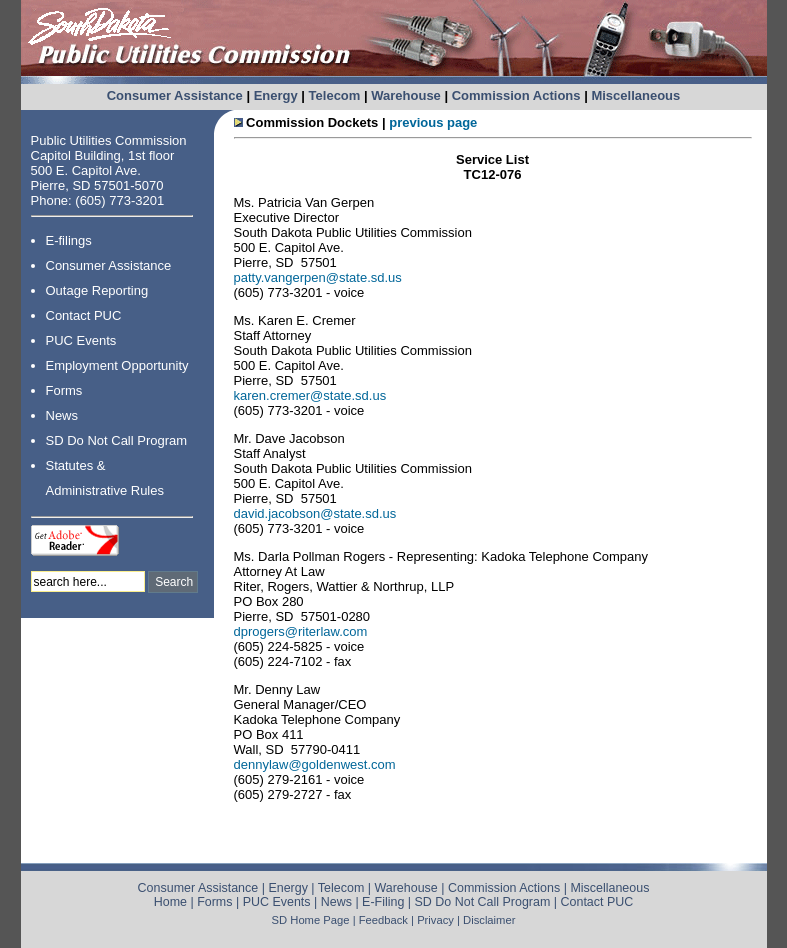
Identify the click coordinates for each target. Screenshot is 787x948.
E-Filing (383, 902)
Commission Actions (516, 95)
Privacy (435, 920)
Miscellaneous (635, 95)
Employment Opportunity (117, 365)
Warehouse (406, 95)
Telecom (335, 95)
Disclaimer (489, 920)
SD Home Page (311, 920)
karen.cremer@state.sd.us (310, 395)
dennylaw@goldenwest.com (315, 764)
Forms (64, 390)
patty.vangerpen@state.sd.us (318, 277)
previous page (433, 122)
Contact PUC (84, 315)
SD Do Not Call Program (117, 440)
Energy (276, 95)
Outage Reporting (97, 290)
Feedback (383, 920)
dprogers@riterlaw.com (301, 631)
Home (170, 902)
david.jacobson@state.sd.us (315, 513)
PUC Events (81, 340)
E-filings (69, 240)
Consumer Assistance (175, 95)
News (62, 415)
